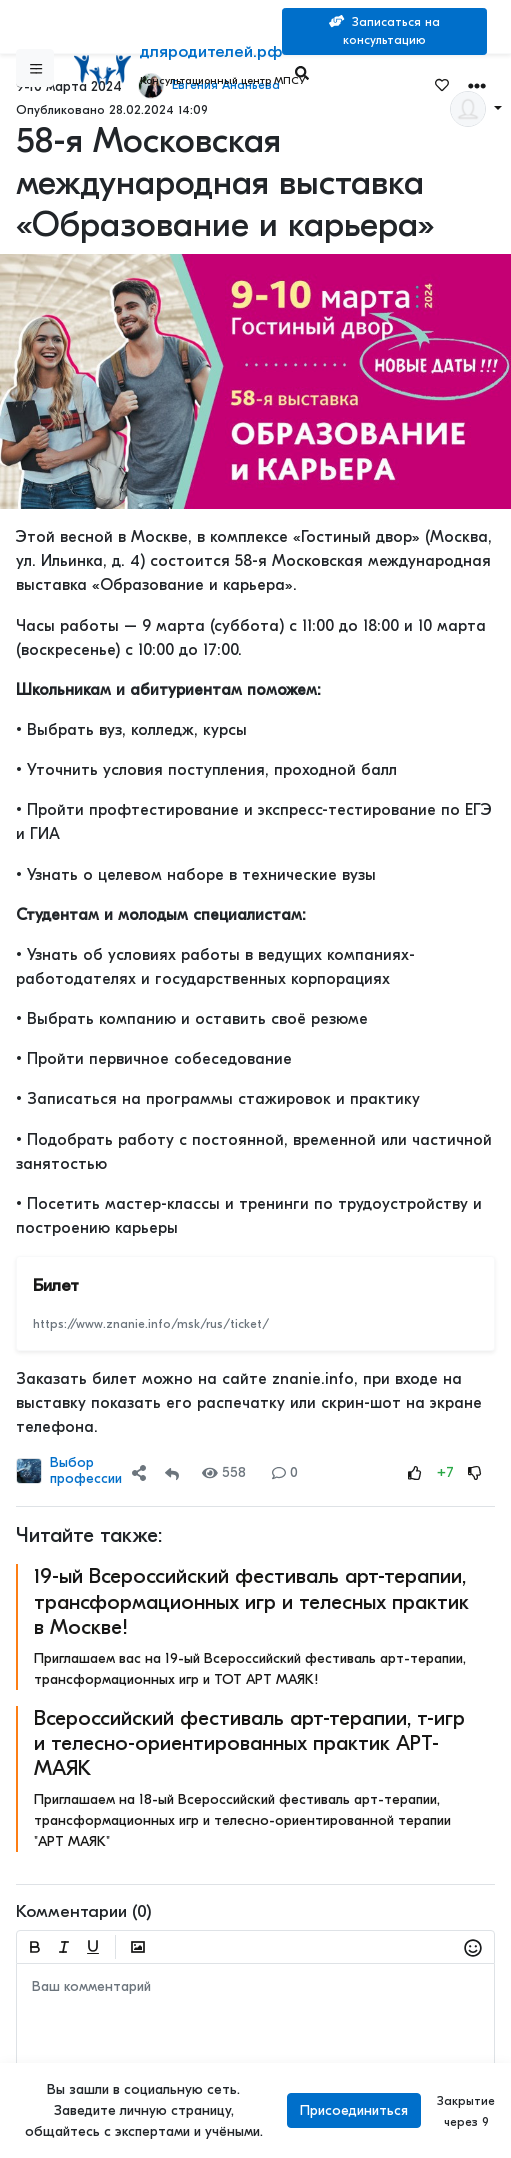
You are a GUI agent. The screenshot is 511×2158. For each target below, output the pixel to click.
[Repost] (172, 1472)
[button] (144, 1472)
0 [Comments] (285, 1472)
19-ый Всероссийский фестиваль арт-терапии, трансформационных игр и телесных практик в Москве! (251, 1601)
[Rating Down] (475, 1472)
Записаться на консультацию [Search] (384, 31)
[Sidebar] (35, 68)
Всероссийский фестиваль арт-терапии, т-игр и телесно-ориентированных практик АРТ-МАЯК (249, 1743)
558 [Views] (224, 1472)
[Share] (139, 1472)
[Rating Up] (415, 1472)
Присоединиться (354, 2110)
